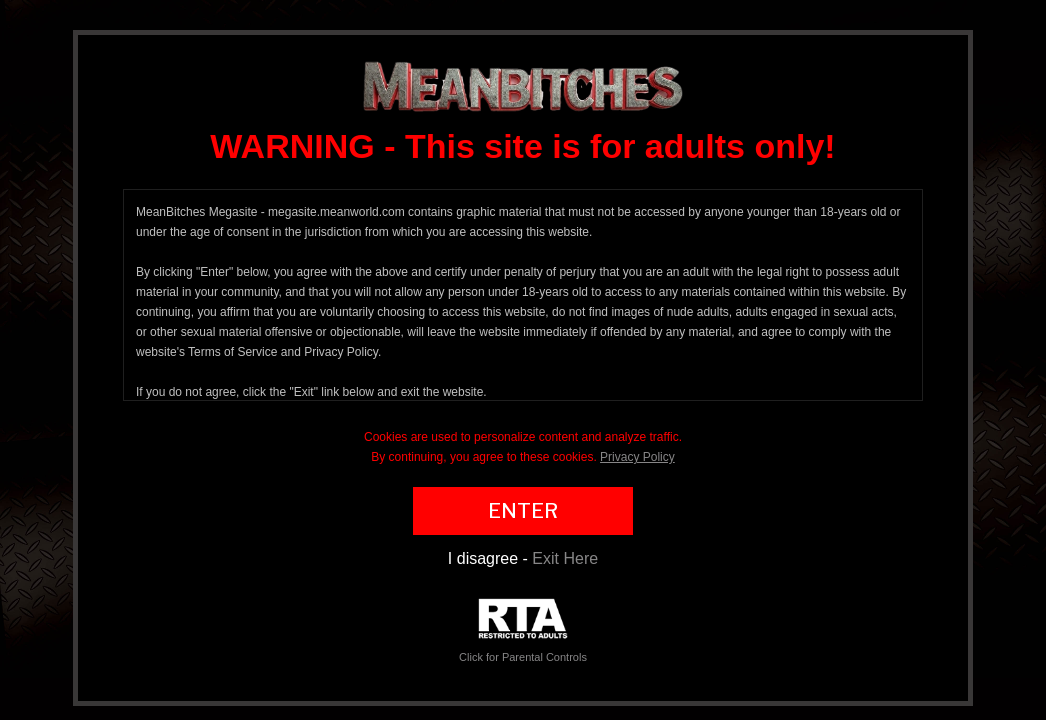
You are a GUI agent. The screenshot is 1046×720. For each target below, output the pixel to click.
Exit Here (565, 558)
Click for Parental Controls (523, 630)
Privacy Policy (637, 457)
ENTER (523, 511)
